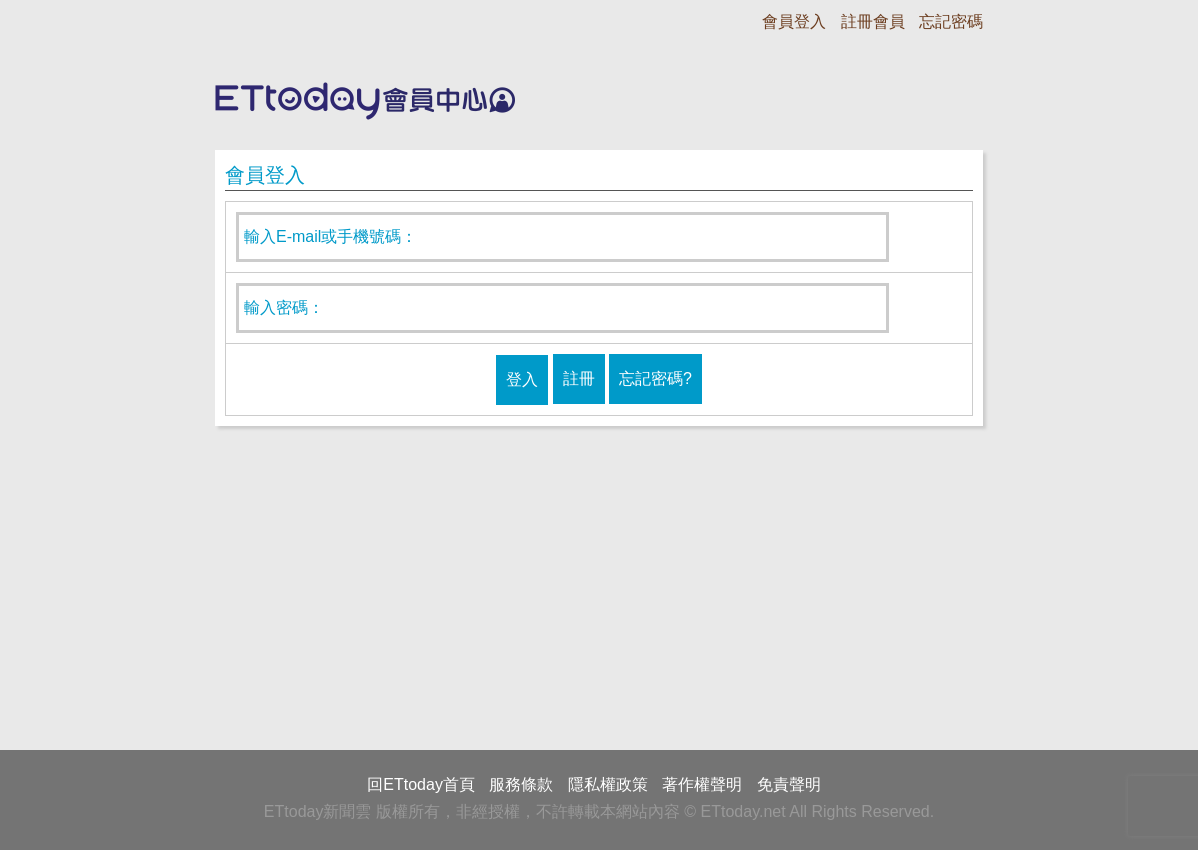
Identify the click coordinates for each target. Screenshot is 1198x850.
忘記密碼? (655, 378)
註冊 (579, 378)
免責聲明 (789, 784)
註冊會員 (873, 21)
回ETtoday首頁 (421, 784)
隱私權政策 (608, 784)
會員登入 (794, 21)
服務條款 (521, 784)
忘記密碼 (951, 21)
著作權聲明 (702, 784)
